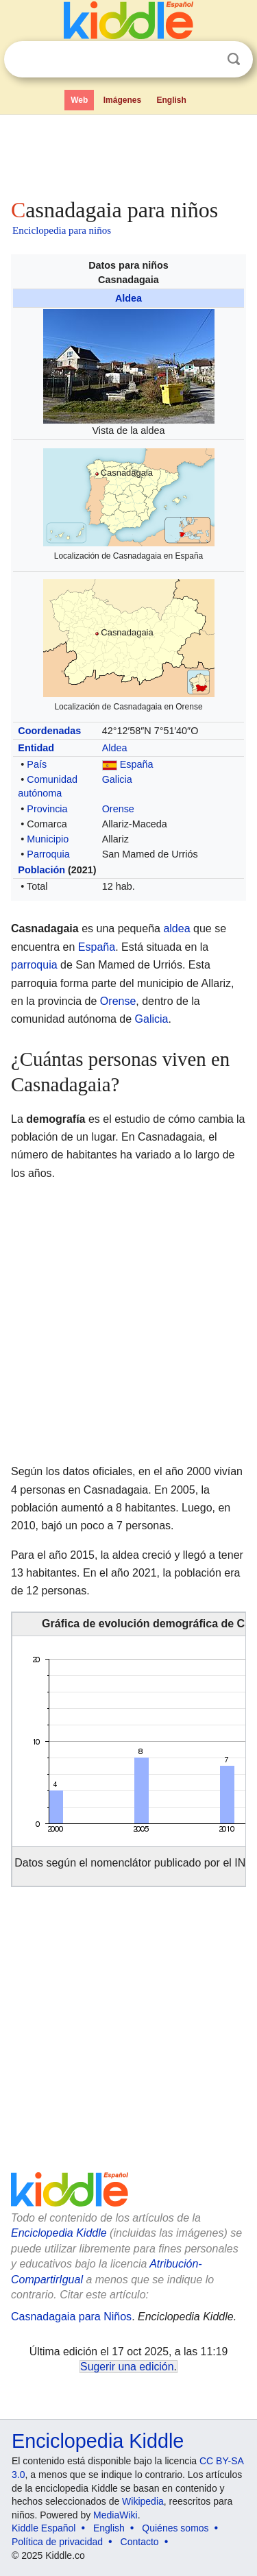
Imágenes (122, 100)
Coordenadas (49, 730)
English (171, 100)
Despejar (205, 59)
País (37, 764)
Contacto (140, 2541)
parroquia (34, 965)
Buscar (233, 59)
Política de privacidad (57, 2541)
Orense (118, 808)
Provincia (47, 808)
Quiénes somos (175, 2528)
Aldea (128, 298)
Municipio (48, 839)
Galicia (117, 779)
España (137, 764)
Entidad (36, 747)
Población (41, 869)
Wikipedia (143, 2501)
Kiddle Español (43, 2528)
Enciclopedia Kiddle (59, 2233)
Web (79, 100)
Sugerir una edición (126, 2366)
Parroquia (48, 854)
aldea (176, 928)
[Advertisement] (128, 153)
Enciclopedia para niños (61, 230)
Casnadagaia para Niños (71, 2316)
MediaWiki (115, 2515)
